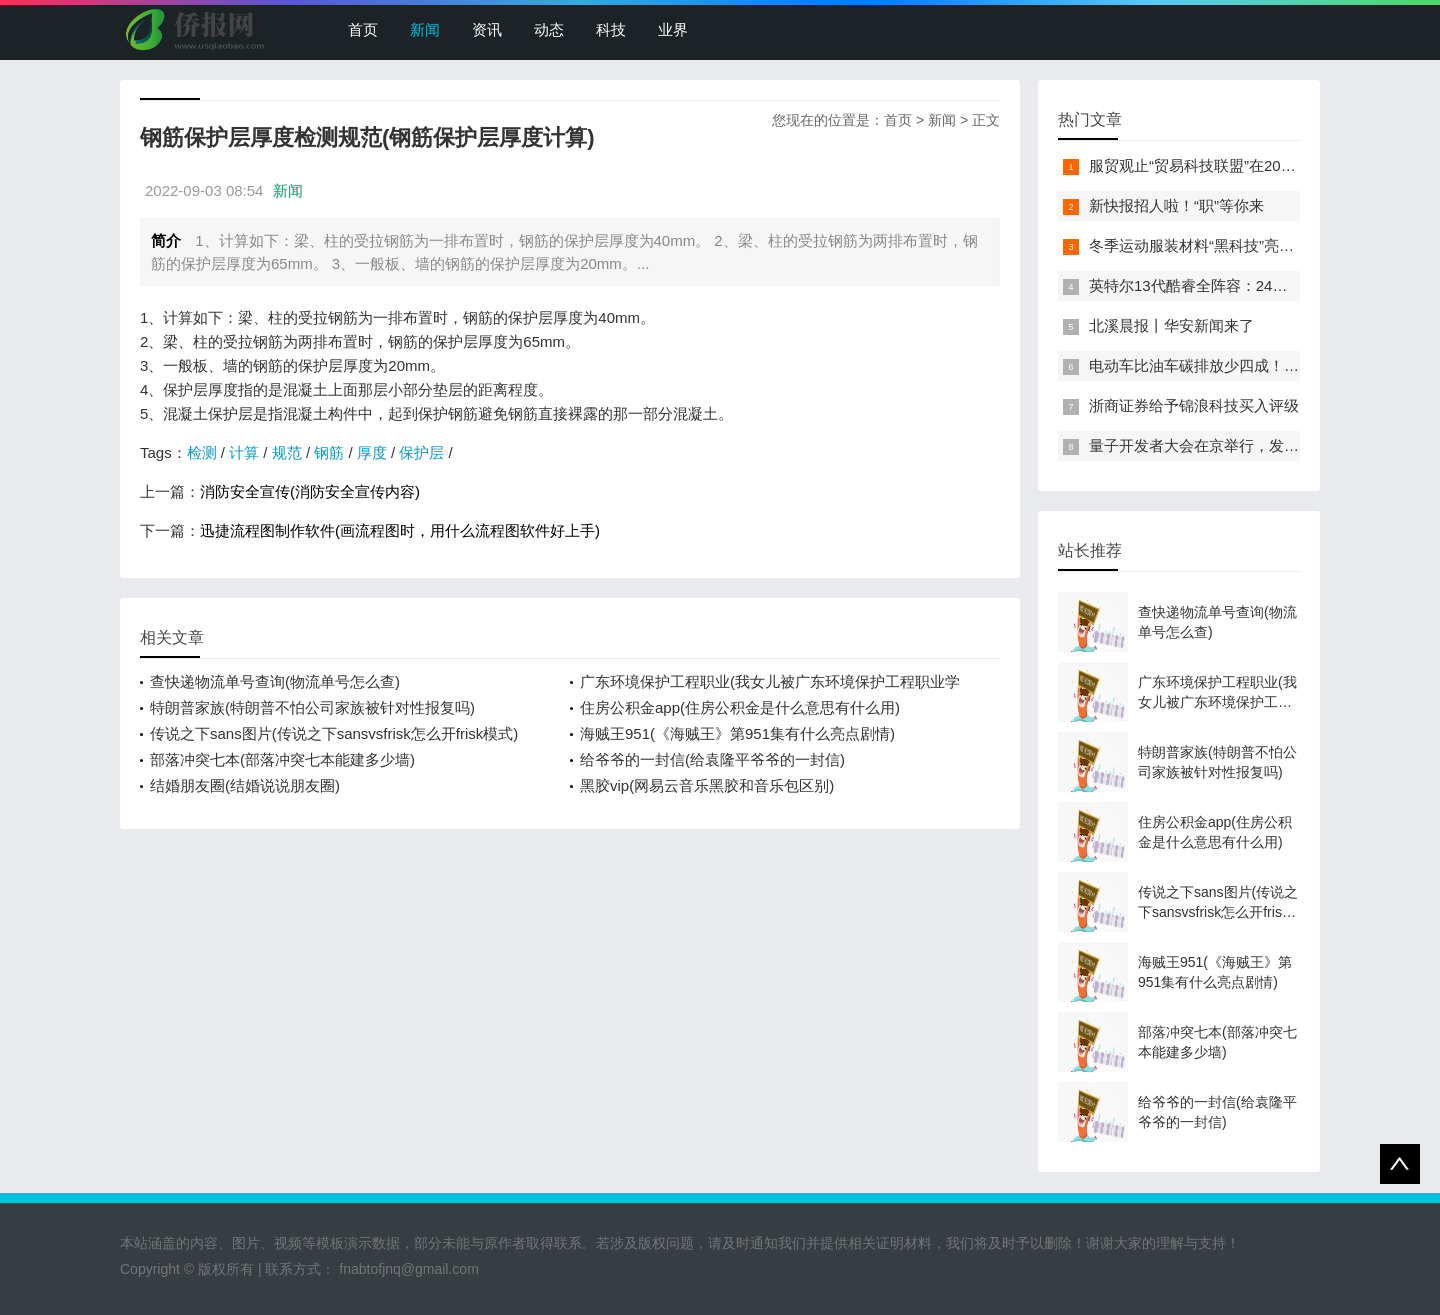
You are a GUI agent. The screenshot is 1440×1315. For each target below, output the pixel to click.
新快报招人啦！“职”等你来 (1176, 205)
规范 (287, 452)
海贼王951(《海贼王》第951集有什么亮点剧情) (737, 733)
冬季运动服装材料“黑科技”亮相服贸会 (1214, 245)
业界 (673, 29)
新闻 (425, 29)
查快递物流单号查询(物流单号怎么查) (275, 681)
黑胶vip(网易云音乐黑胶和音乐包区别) (707, 785)
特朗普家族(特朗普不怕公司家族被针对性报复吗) (312, 707)
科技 (611, 29)
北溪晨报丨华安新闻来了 (1171, 325)
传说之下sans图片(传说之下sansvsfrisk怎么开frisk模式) (334, 733)
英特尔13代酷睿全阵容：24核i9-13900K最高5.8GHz (1263, 285)
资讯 (487, 29)
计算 (244, 452)
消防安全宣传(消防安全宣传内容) (310, 491)
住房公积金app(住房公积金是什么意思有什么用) (740, 707)
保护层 (421, 452)
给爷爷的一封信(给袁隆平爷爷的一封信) (712, 759)
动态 (549, 29)
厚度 (372, 452)
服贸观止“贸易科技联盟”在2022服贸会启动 (1230, 165)
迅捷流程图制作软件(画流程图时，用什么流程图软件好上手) (400, 530)
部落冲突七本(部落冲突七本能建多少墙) (282, 759)
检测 (202, 452)
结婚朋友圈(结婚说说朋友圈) (245, 785)
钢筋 (329, 452)
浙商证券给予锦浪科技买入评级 (1194, 405)
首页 (363, 29)
